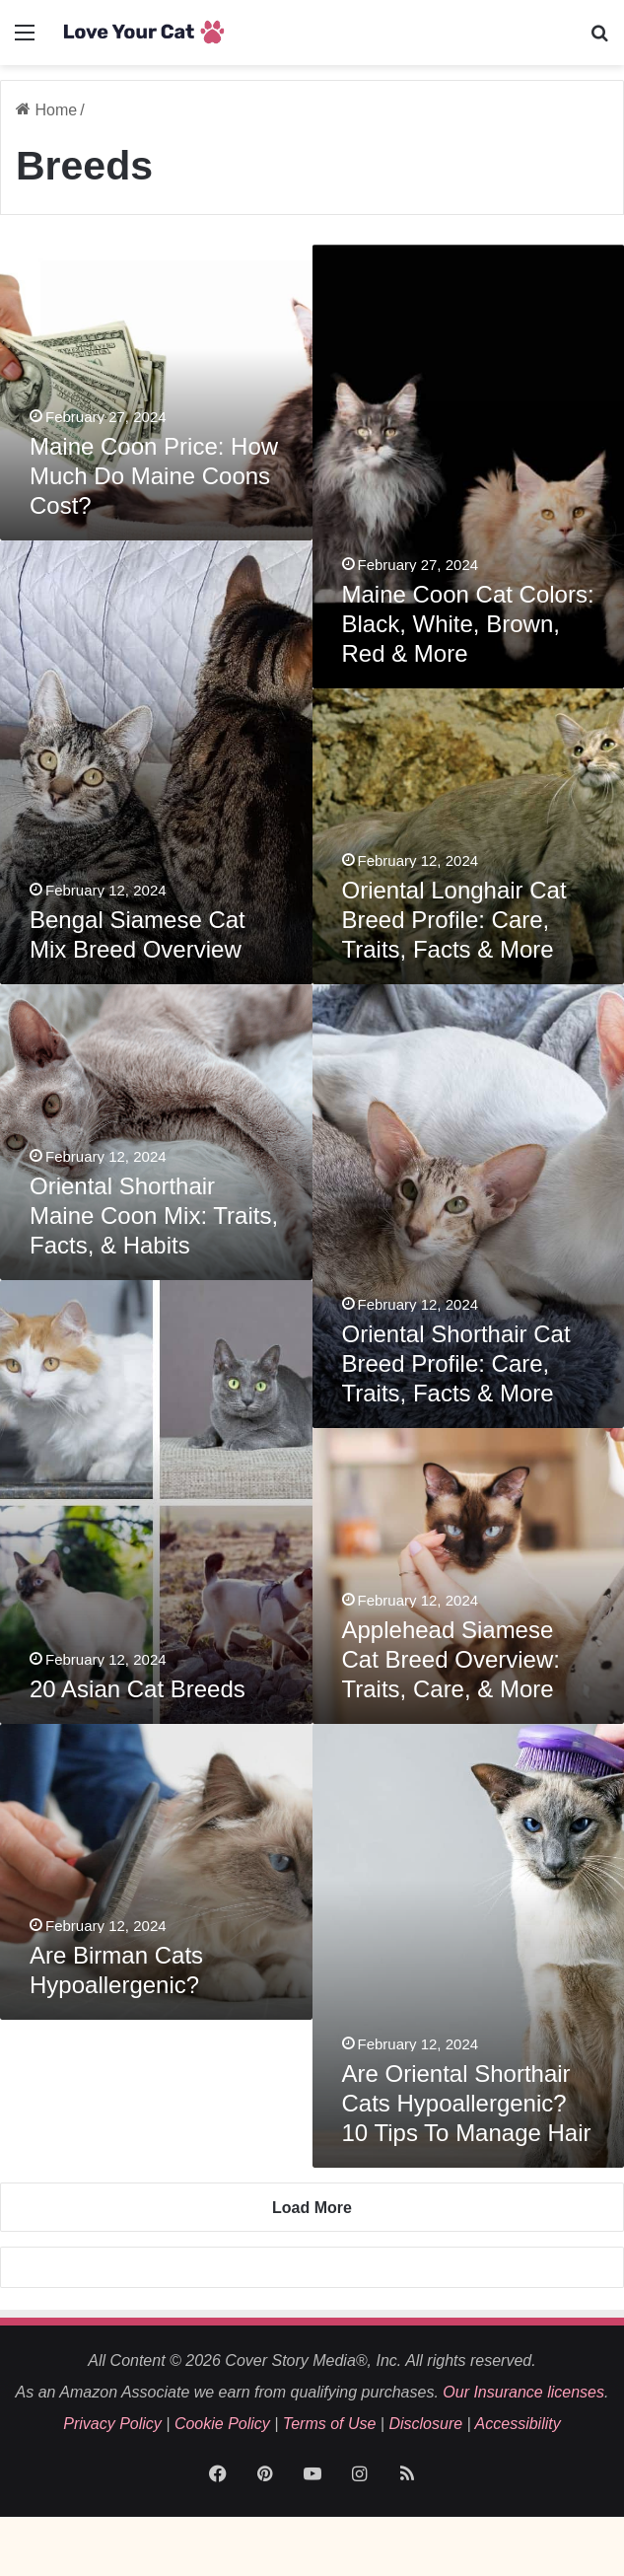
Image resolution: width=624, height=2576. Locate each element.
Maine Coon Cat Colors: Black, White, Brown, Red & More (468, 624)
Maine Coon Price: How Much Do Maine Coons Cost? (154, 476)
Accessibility (518, 2423)
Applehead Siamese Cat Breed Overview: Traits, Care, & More (451, 1659)
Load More (312, 2207)
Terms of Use (330, 2423)
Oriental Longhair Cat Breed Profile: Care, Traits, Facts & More (454, 920)
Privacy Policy (112, 2423)
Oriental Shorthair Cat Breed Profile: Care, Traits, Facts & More (456, 1363)
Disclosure (425, 2423)
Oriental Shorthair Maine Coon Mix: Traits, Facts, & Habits (154, 1215)
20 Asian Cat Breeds (137, 1689)
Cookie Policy (222, 2423)
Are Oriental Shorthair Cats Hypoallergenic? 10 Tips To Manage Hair (466, 2103)
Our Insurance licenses (523, 2392)
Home (46, 110)
